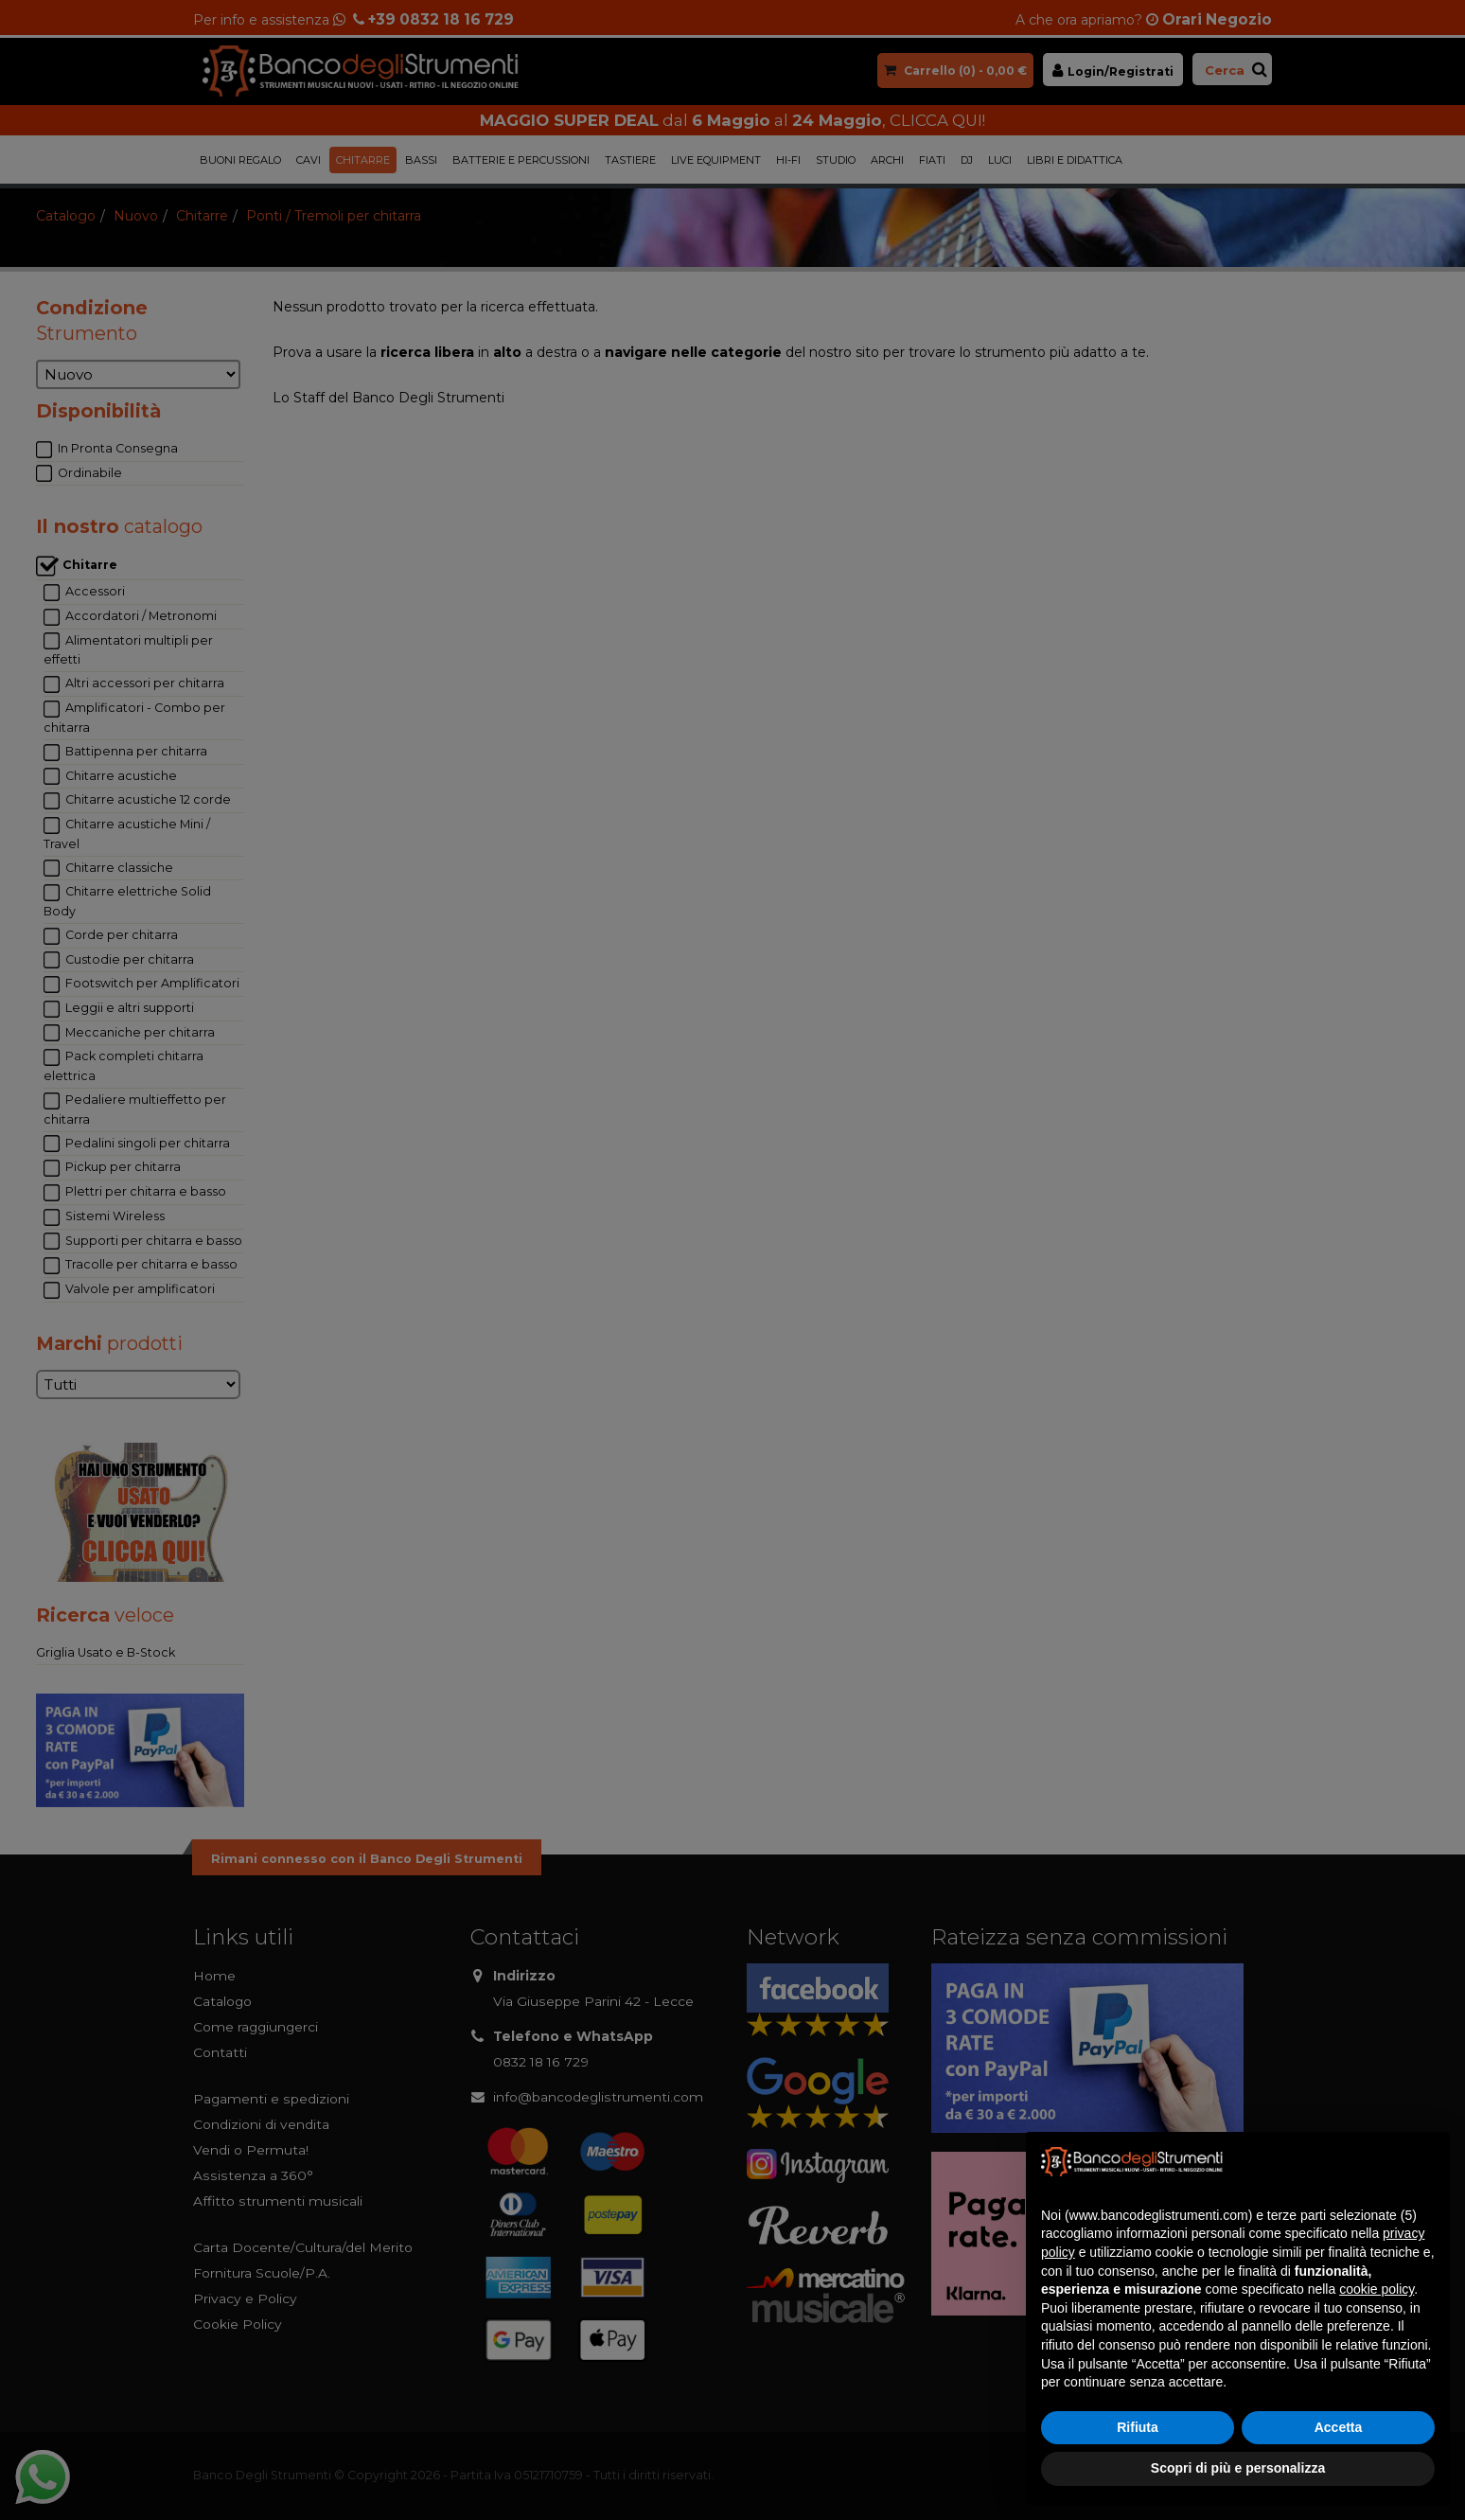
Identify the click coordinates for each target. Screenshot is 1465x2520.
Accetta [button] (1339, 2427)
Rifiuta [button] (1137, 2427)
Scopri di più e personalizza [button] (1238, 2468)
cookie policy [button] (1376, 2289)
